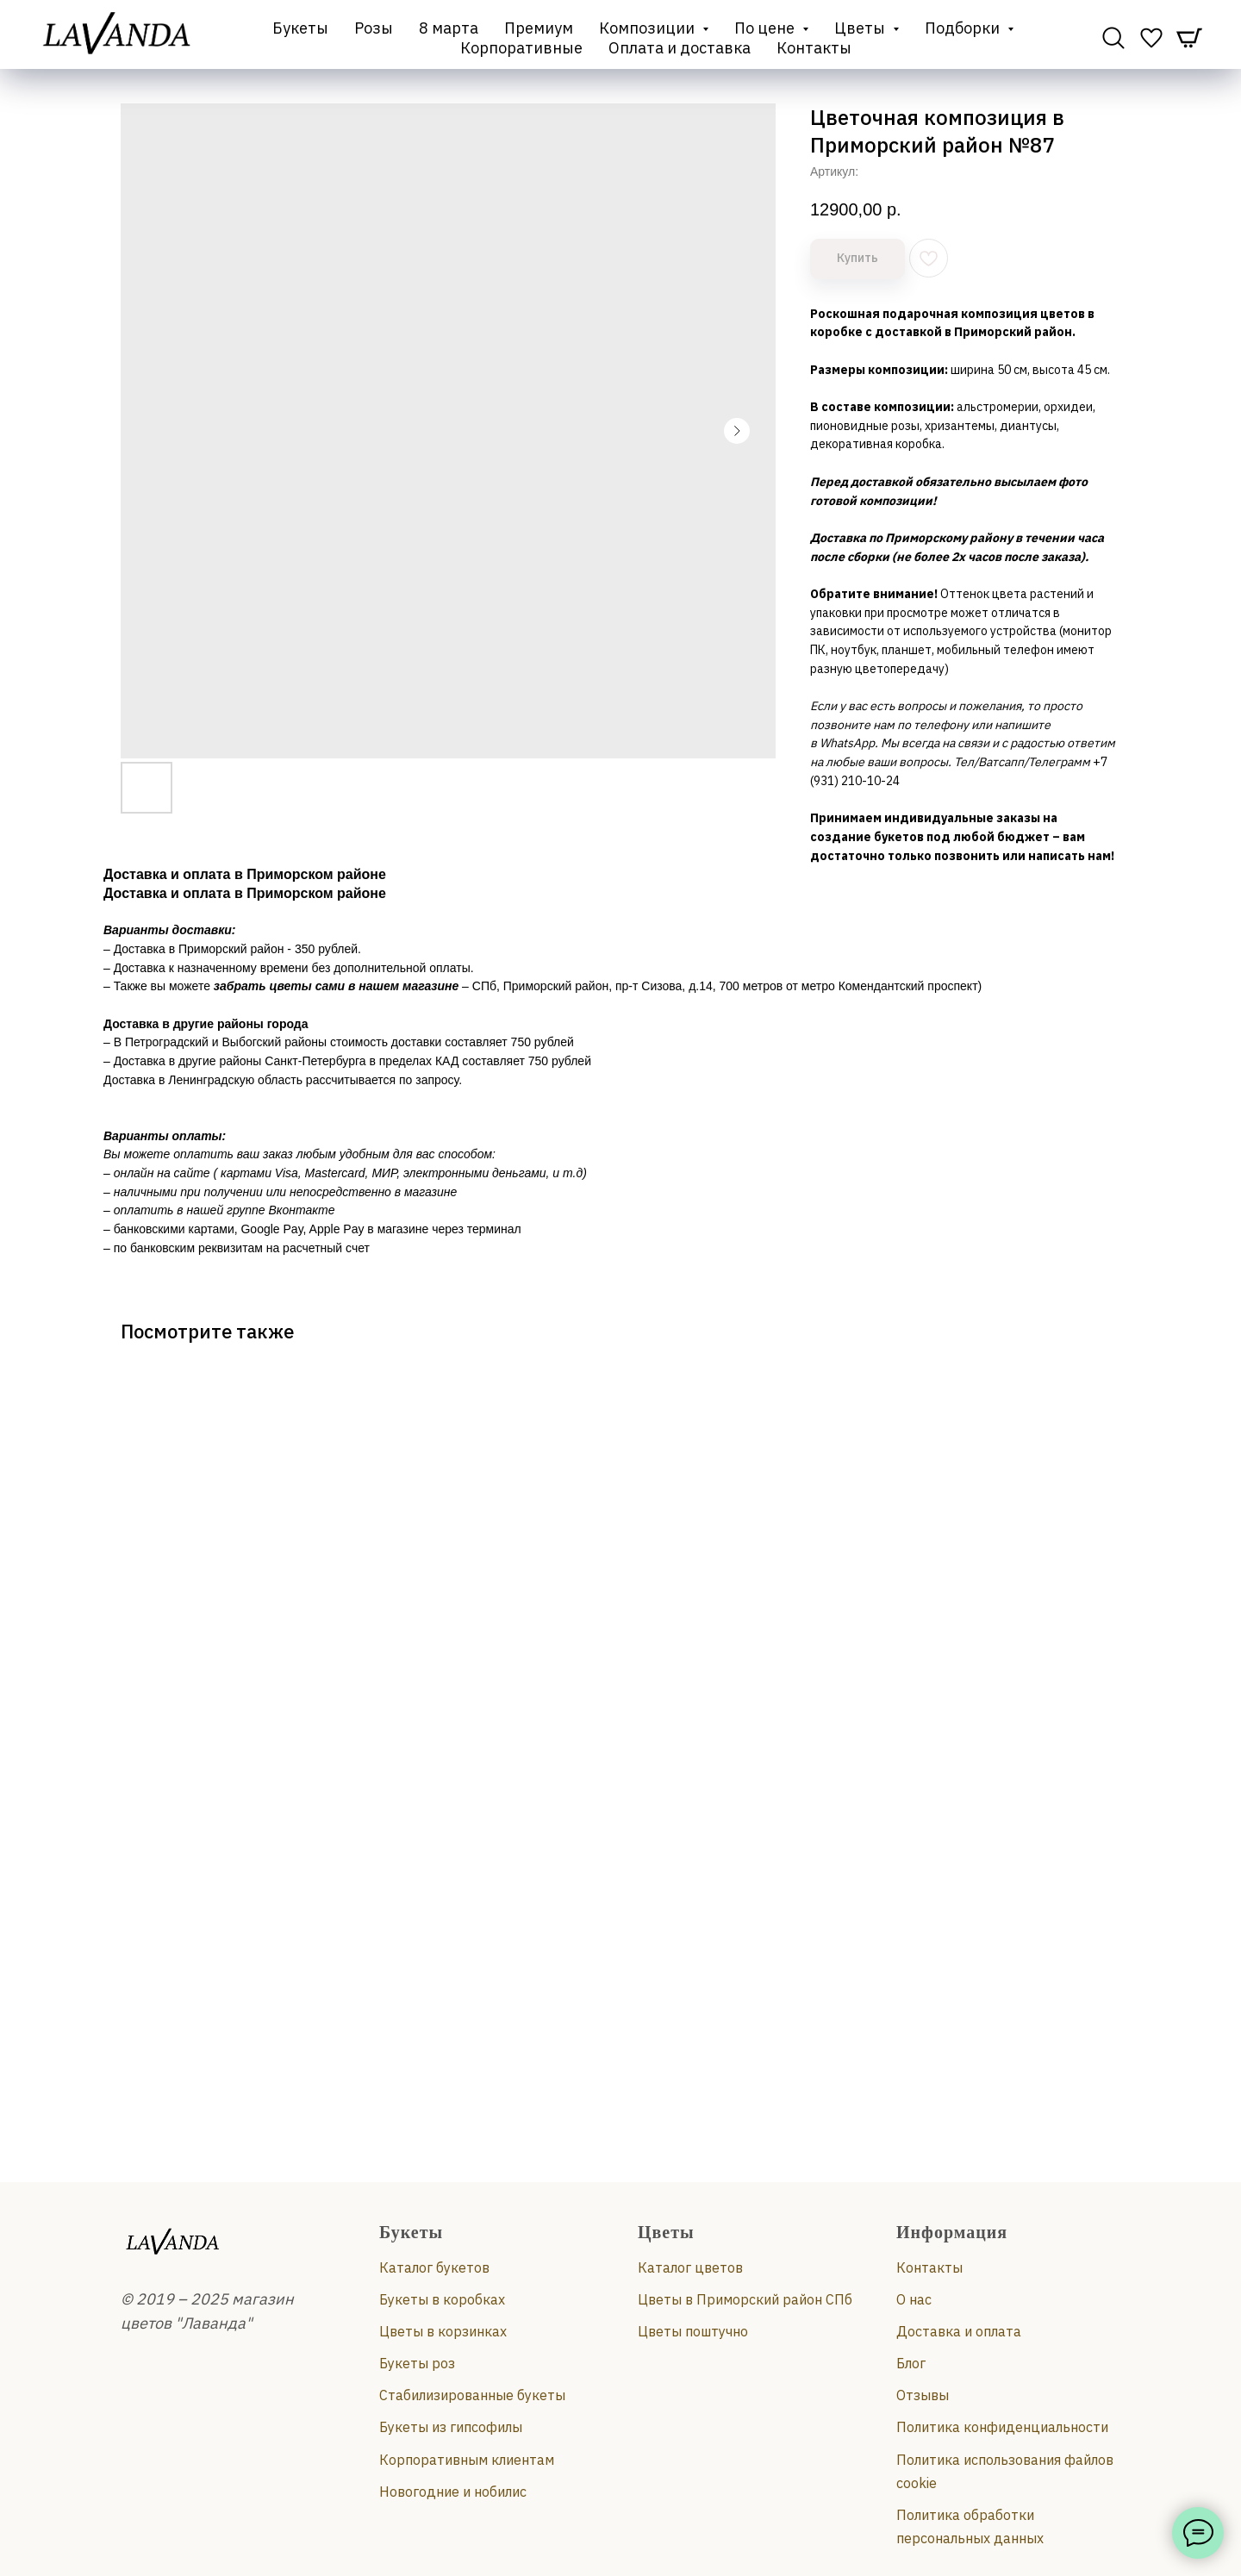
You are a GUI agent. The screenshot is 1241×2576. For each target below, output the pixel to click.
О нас (914, 2299)
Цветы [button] (861, 28)
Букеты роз (417, 2363)
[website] (1113, 38)
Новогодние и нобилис (453, 2491)
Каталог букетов (434, 2267)
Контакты (813, 48)
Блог (911, 2363)
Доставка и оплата (958, 2331)
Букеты (300, 28)
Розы (373, 28)
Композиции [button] (648, 28)
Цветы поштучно (693, 2331)
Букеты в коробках (442, 2299)
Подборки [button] (964, 28)
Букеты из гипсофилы (450, 2427)
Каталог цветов (690, 2267)
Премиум (538, 28)
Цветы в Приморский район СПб (745, 2299)
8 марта (448, 28)
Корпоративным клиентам (466, 2459)
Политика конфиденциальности (1002, 2427)
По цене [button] (766, 28)
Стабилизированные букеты (472, 2395)
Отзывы (922, 2395)
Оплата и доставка (679, 48)
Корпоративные (521, 48)
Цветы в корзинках (443, 2331)
